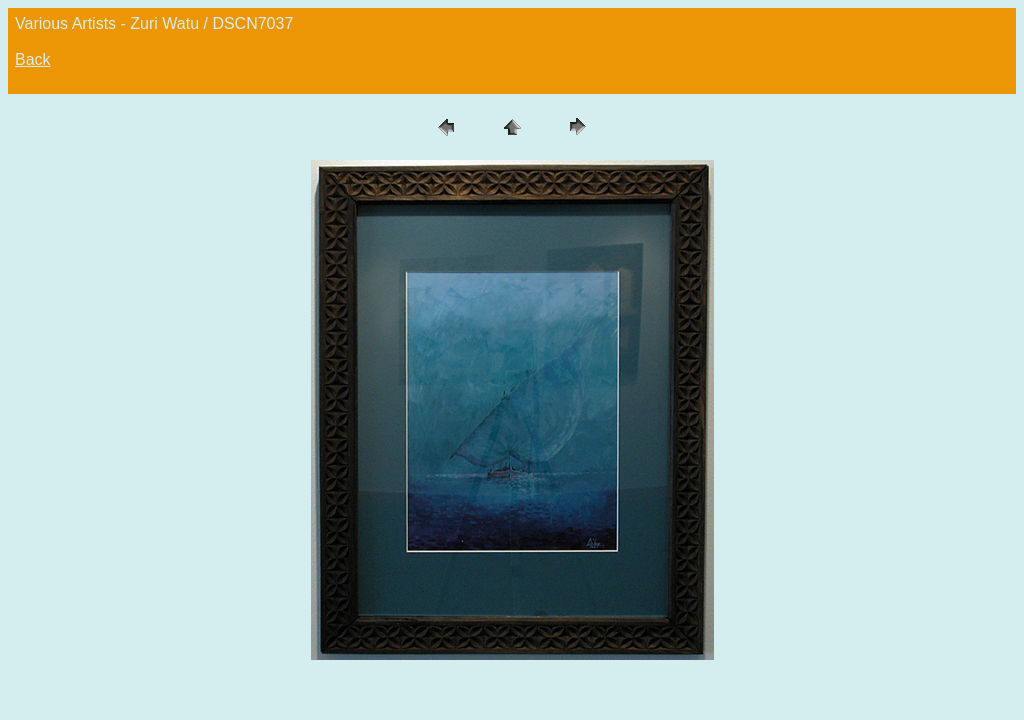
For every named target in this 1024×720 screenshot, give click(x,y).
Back (33, 59)
